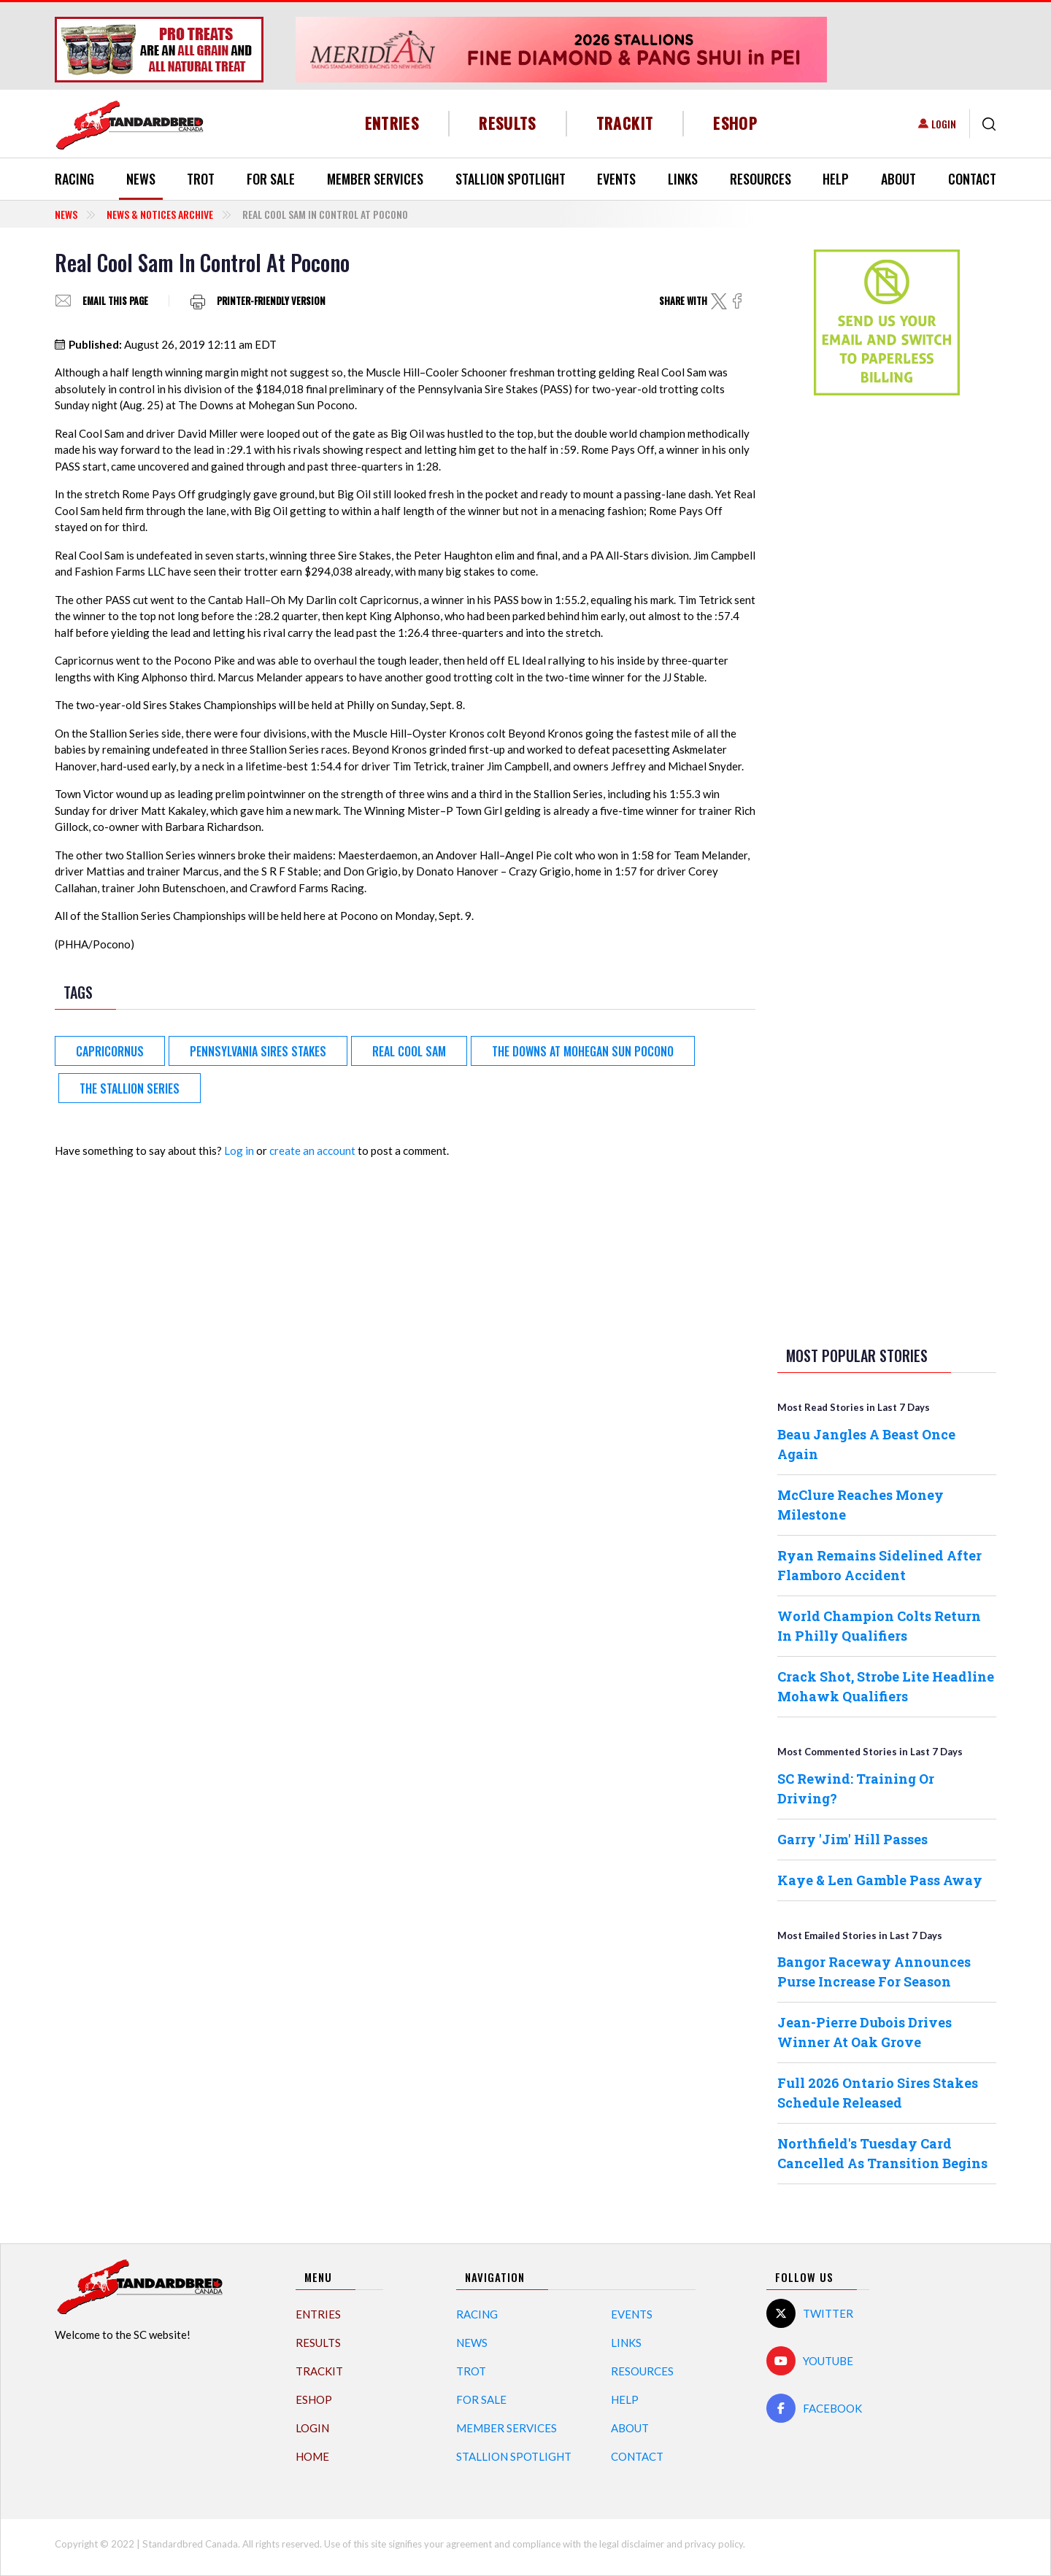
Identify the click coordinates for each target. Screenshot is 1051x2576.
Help (836, 178)
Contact (972, 178)
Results (507, 123)
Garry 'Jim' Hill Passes (852, 1839)
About (898, 178)
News (140, 178)
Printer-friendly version (271, 301)
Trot (201, 178)
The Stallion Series (130, 1088)
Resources (760, 178)
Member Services (375, 178)
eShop (735, 123)
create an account (312, 1150)
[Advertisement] (886, 636)
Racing (74, 178)
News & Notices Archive (160, 214)
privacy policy (714, 2544)
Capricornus (110, 1051)
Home (312, 2456)
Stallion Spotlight (510, 178)
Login (943, 123)
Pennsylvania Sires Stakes (258, 1051)
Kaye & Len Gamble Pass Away (879, 1880)
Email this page (115, 301)
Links (683, 178)
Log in (239, 1150)
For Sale (271, 178)
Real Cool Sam (409, 1051)
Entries (392, 123)
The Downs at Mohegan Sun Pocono (583, 1051)
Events (616, 178)
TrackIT (625, 123)
